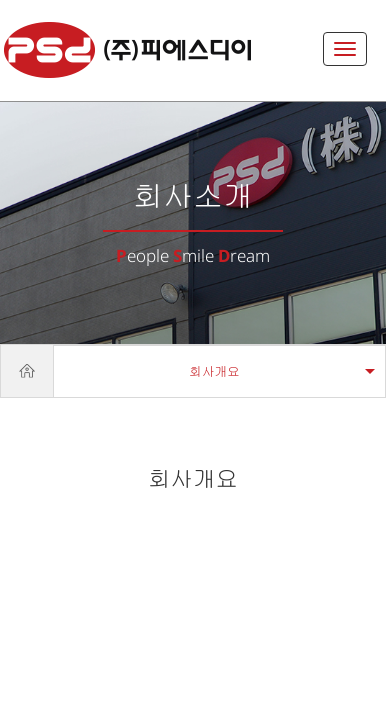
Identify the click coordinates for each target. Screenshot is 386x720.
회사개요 (214, 371)
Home (27, 371)
